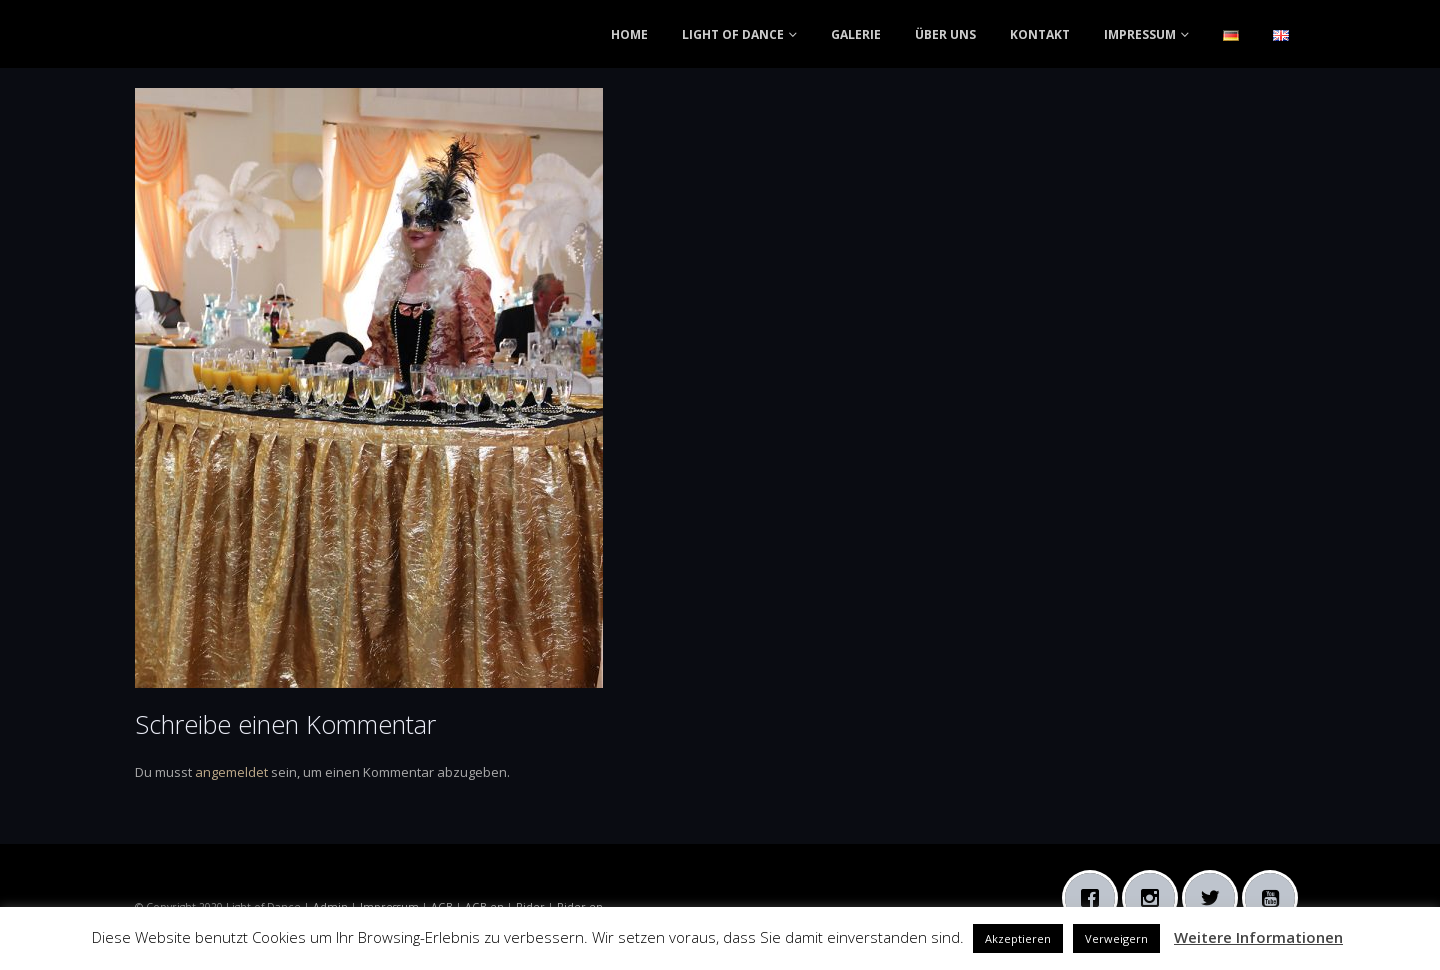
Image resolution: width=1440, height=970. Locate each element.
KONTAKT (1040, 34)
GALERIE (856, 34)
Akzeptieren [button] (1018, 938)
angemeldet (231, 772)
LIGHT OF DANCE (733, 34)
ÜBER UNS (945, 34)
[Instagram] (1155, 898)
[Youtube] (1275, 898)
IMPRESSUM (1140, 34)
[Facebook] (1095, 898)
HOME (629, 34)
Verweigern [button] (1116, 938)
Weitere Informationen (1258, 937)
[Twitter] (1215, 898)
